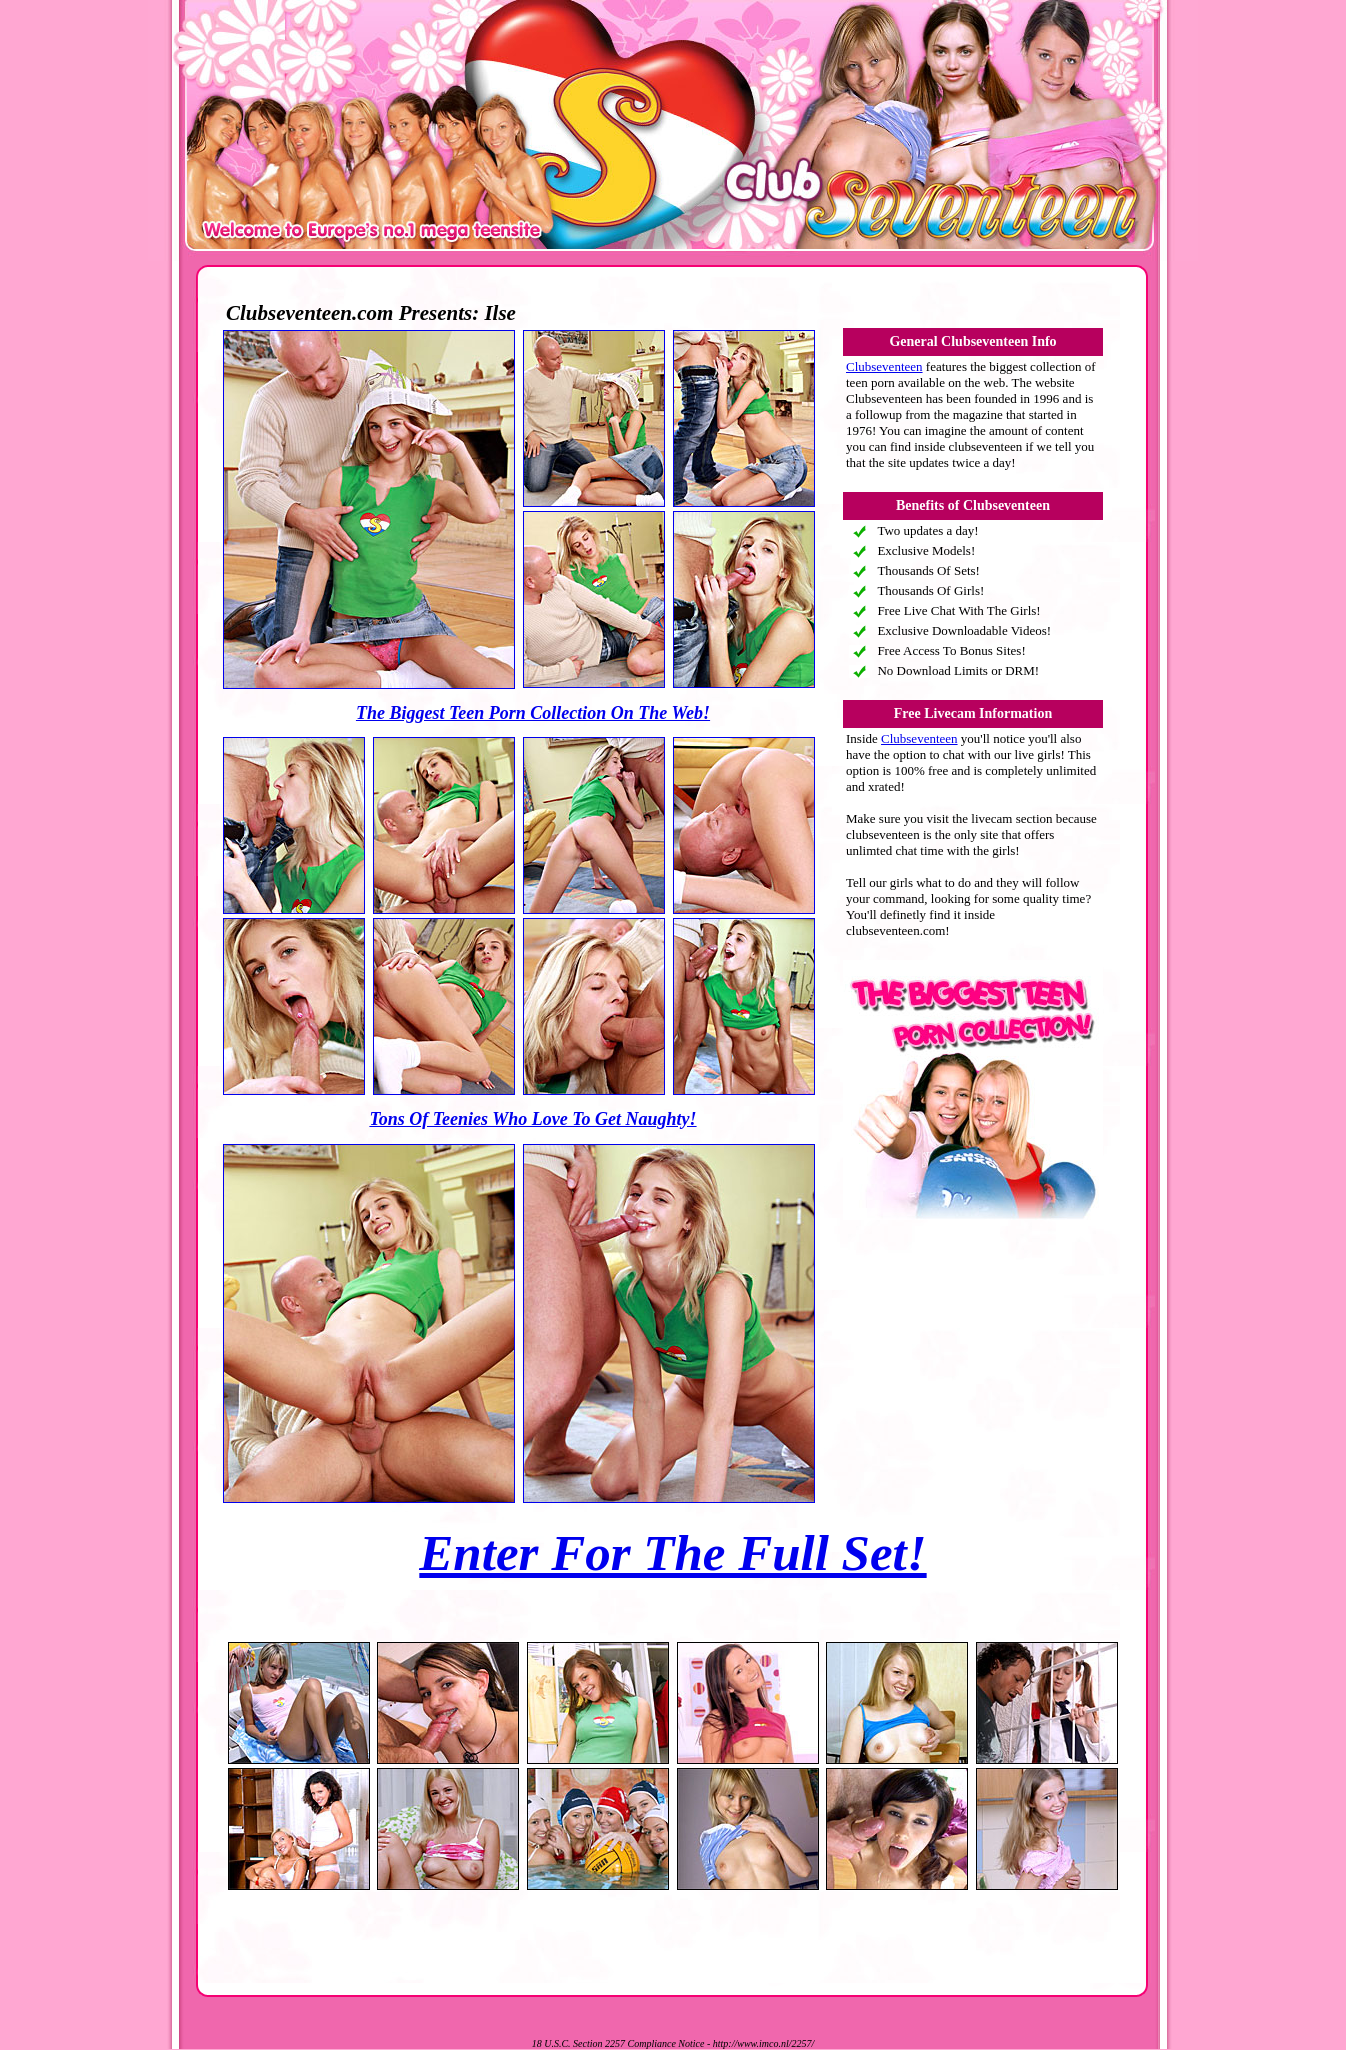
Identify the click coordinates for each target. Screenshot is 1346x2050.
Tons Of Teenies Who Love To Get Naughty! (532, 1119)
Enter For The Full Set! (672, 1553)
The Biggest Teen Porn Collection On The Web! (533, 713)
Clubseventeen (884, 366)
